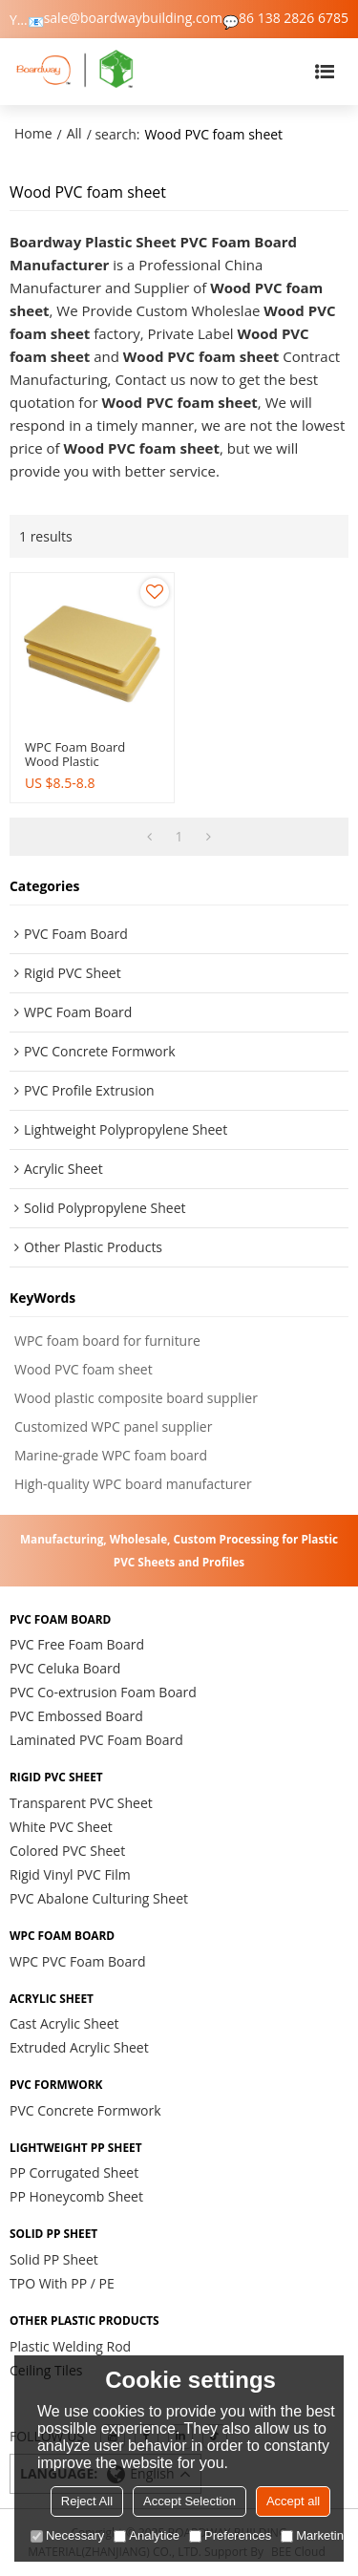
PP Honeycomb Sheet (76, 2196)
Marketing (315, 2535)
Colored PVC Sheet (67, 1851)
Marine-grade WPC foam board (110, 1455)
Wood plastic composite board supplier (136, 1398)
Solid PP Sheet (54, 2259)
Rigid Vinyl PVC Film (70, 1874)
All (74, 133)
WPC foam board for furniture (107, 1340)
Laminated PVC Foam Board (96, 1740)
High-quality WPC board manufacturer (133, 1484)
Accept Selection (189, 2501)
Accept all (293, 2501)
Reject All (87, 2501)
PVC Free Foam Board (77, 1644)
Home (33, 133)
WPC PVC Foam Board (78, 1961)
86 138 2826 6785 (293, 18)
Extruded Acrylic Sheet (79, 2047)
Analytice (146, 2535)
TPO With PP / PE (62, 2283)
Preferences (230, 2535)
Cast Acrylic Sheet (64, 2023)
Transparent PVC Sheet (81, 1803)
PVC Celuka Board (65, 1668)
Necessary (67, 2535)
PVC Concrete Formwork (85, 2110)
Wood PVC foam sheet (83, 1369)
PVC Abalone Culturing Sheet (99, 1898)
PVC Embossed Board (76, 1716)
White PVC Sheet (61, 1827)
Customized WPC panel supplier (113, 1426)
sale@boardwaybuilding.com (133, 18)
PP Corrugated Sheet (74, 2172)
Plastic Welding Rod (70, 2346)
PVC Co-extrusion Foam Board (103, 1692)
